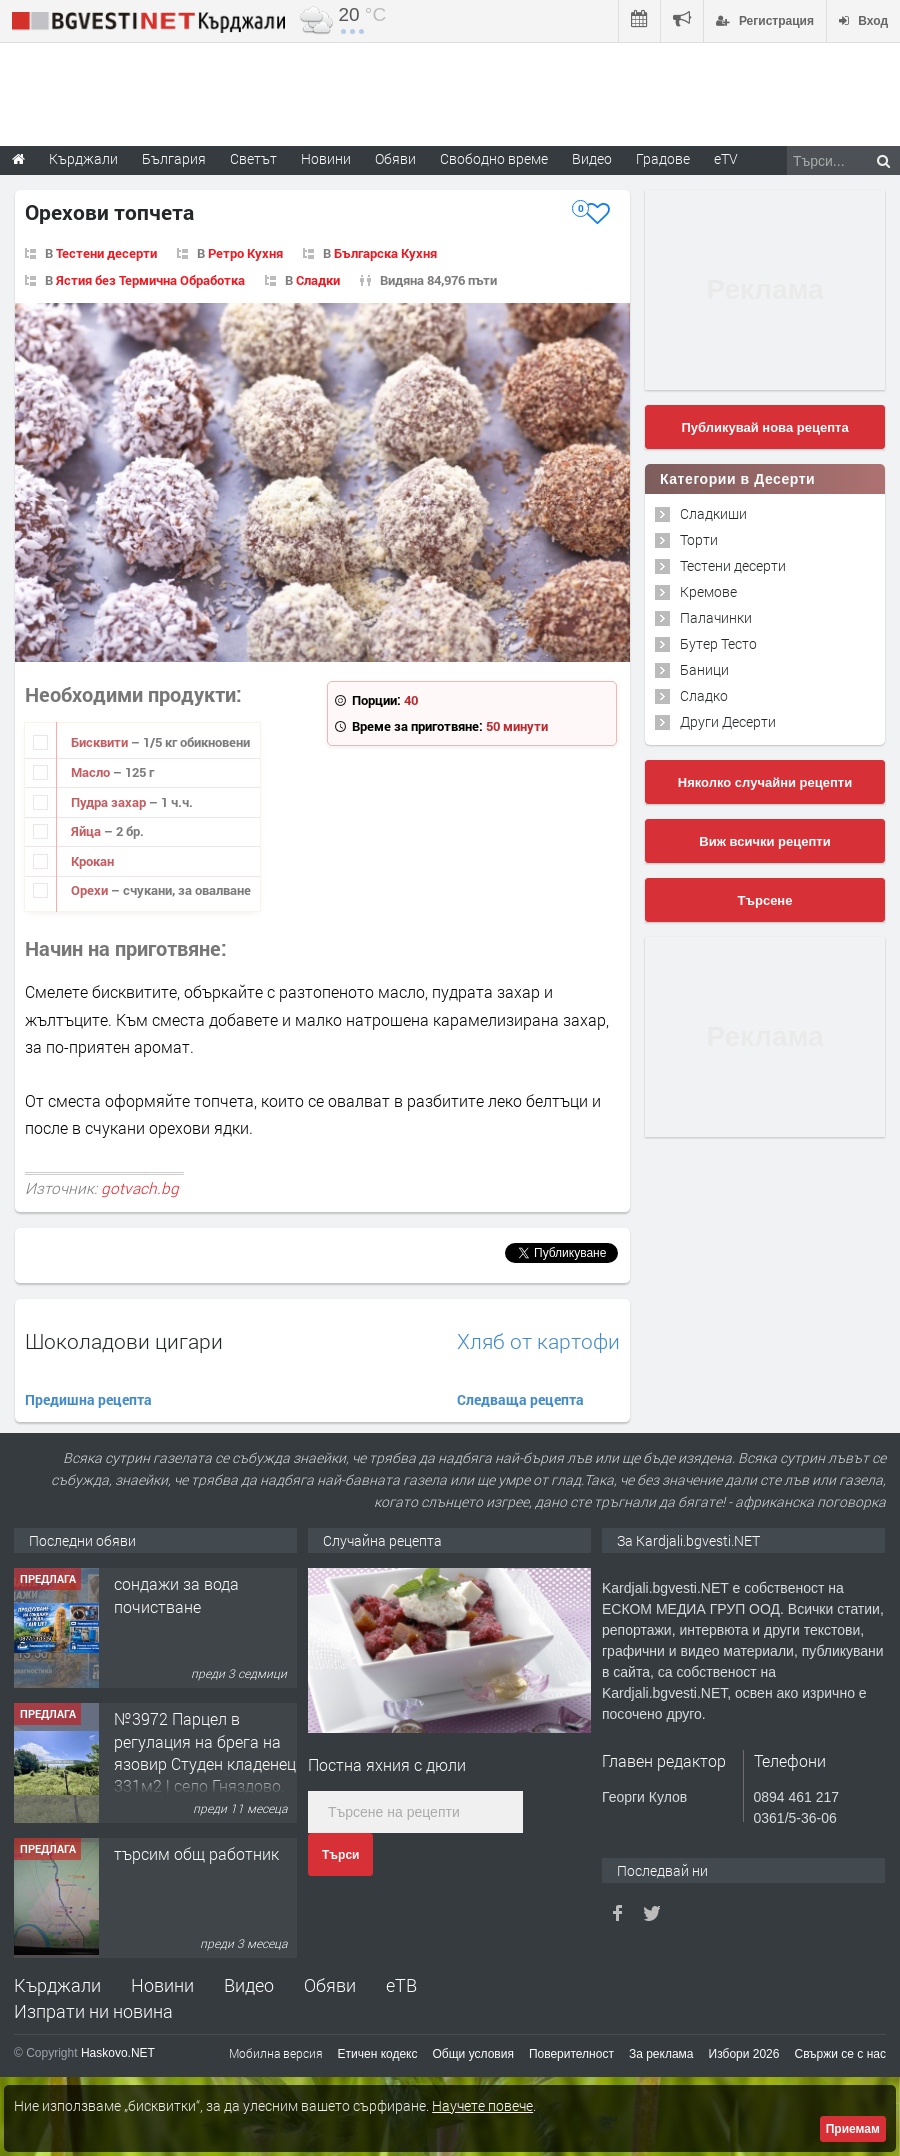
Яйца (87, 831)
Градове (663, 158)
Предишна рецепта (88, 1399)
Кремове (708, 591)
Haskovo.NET (118, 2053)
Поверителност (571, 2054)
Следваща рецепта (520, 1399)
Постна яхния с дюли (387, 1764)
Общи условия (473, 2054)
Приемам (853, 2129)
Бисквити (101, 742)
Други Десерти (728, 721)
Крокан (92, 861)
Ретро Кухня (245, 253)
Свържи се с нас (840, 2054)
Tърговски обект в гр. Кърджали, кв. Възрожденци (194, 1606)
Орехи (91, 890)
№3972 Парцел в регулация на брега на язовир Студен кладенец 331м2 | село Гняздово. (205, 1887)
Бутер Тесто (718, 643)
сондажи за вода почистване (176, 1729)
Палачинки (716, 617)
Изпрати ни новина (93, 2011)
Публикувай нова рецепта (764, 427)
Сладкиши (713, 513)
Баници (704, 669)
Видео (249, 1985)
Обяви (330, 1985)
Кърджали (57, 1985)
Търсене (765, 900)
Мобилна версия (276, 2053)
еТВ (401, 1985)
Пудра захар (110, 802)
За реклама (661, 2054)
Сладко (704, 695)
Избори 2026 (744, 2054)
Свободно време (494, 158)
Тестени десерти (106, 253)
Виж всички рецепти (764, 841)
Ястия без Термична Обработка (150, 280)
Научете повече (482, 2105)
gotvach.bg (140, 1188)
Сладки (318, 280)
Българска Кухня (385, 253)
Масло (92, 772)
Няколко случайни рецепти (765, 782)
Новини (326, 158)
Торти (699, 539)
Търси (340, 1855)
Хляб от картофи (538, 1341)
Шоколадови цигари (124, 1341)
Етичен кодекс (378, 2054)
